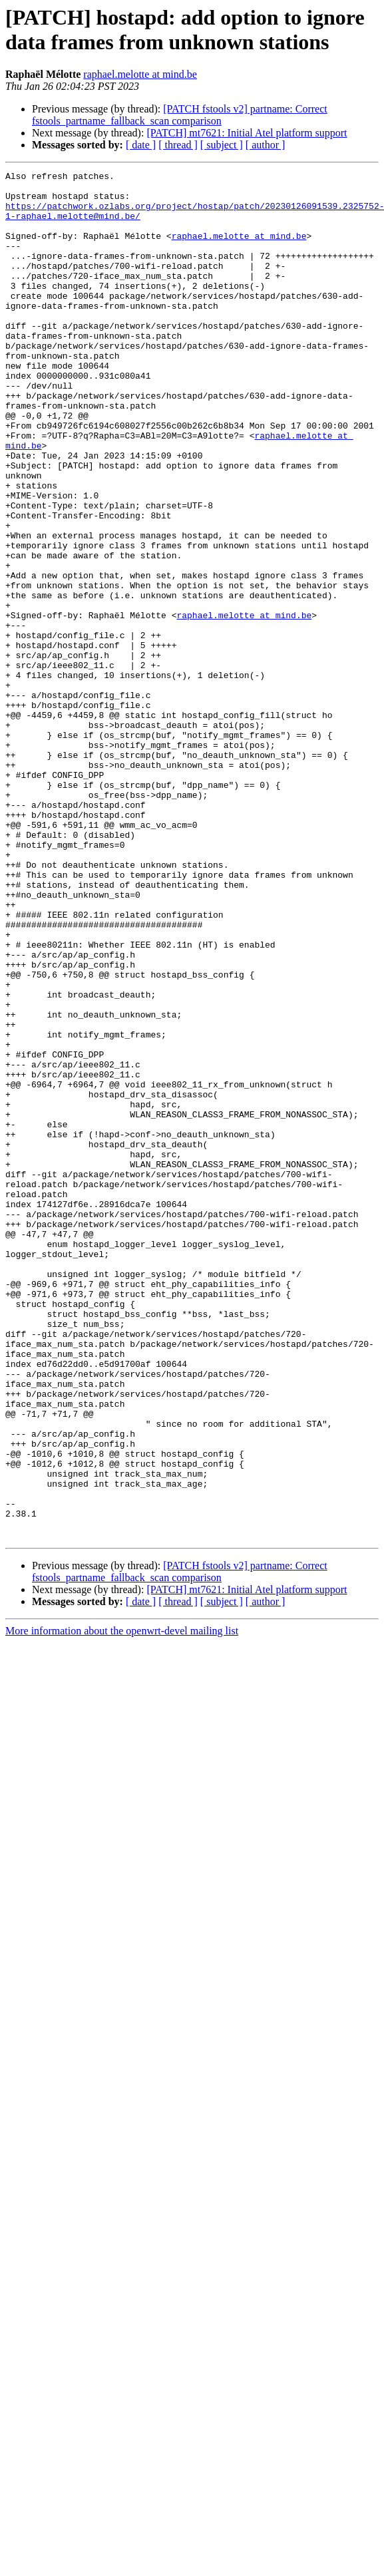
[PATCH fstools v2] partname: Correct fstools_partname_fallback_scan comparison (179, 114)
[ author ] (266, 144)
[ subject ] (221, 144)
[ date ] (141, 144)
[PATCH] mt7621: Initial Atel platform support (246, 132)
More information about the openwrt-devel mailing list (121, 1904)
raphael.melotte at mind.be (140, 74)
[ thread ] (178, 144)
